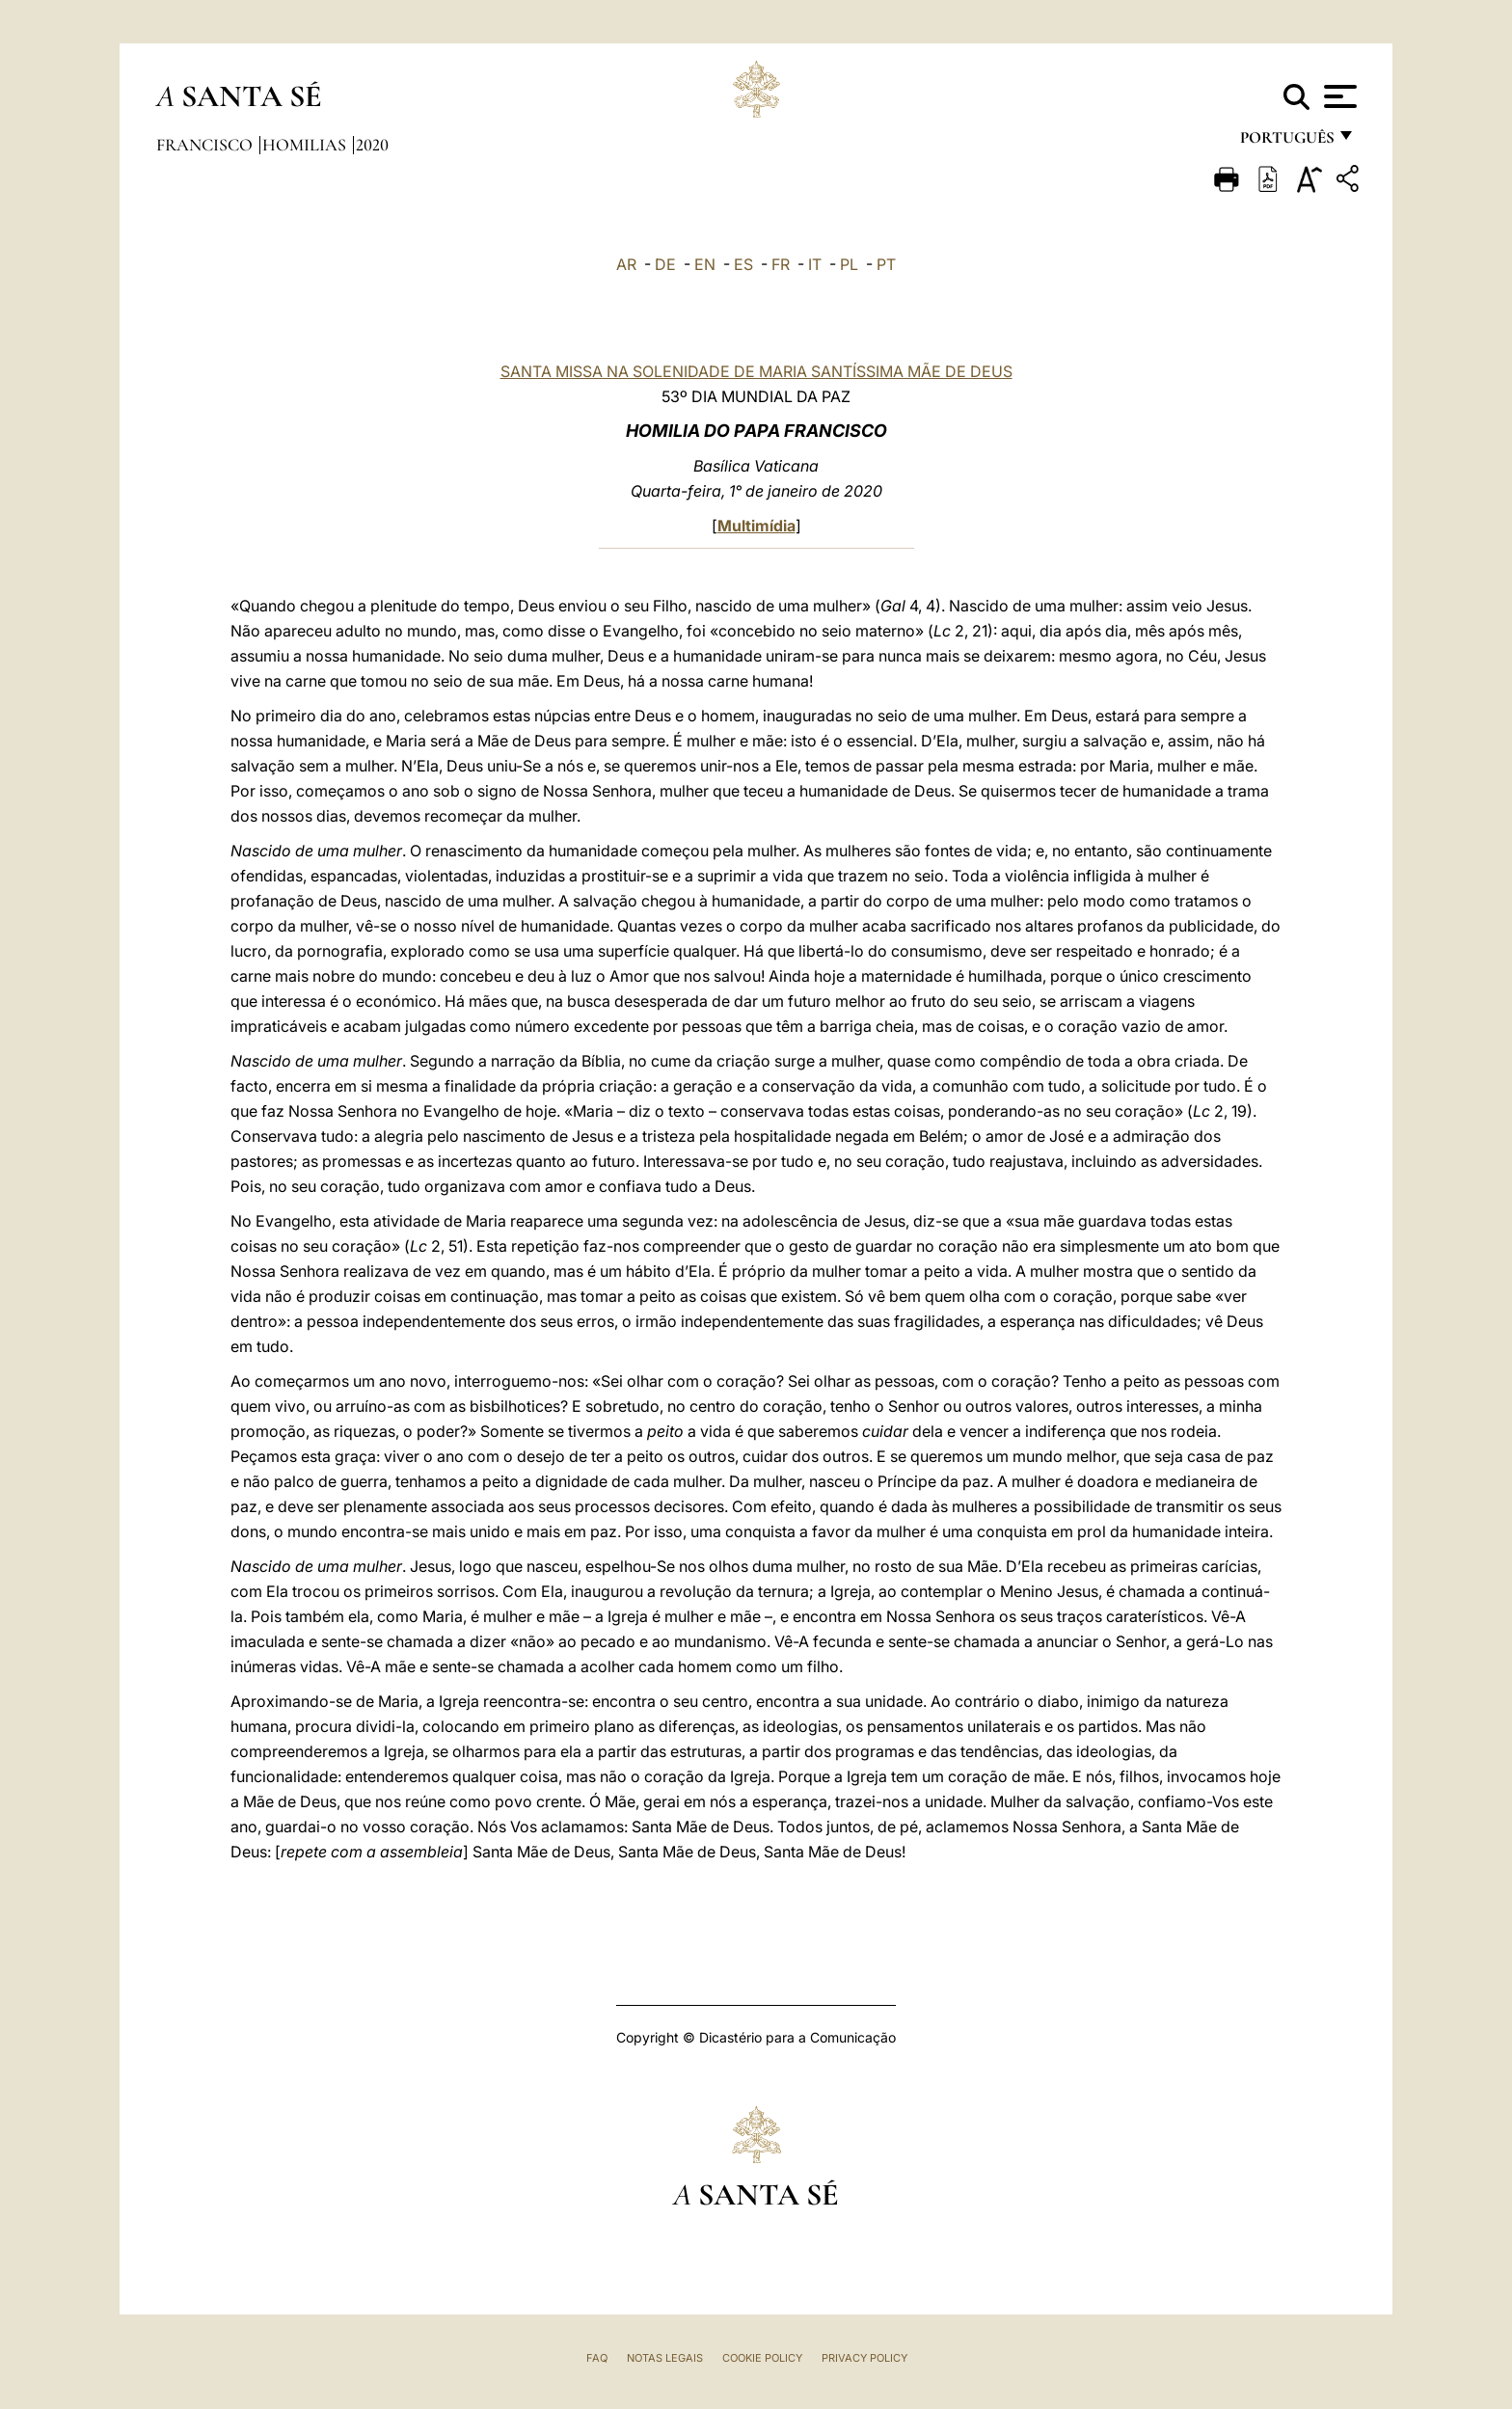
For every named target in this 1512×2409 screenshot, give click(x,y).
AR (626, 264)
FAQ (597, 2358)
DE (665, 264)
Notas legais (665, 2358)
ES (743, 264)
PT (886, 264)
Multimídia (756, 525)
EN (705, 264)
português (1286, 142)
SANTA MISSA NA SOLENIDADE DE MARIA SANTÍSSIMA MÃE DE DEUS (756, 371)
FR (780, 264)
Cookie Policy (762, 2358)
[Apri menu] (1338, 96)
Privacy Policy (864, 2358)
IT (815, 264)
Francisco (206, 144)
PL (849, 264)
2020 (372, 144)
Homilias (306, 144)
